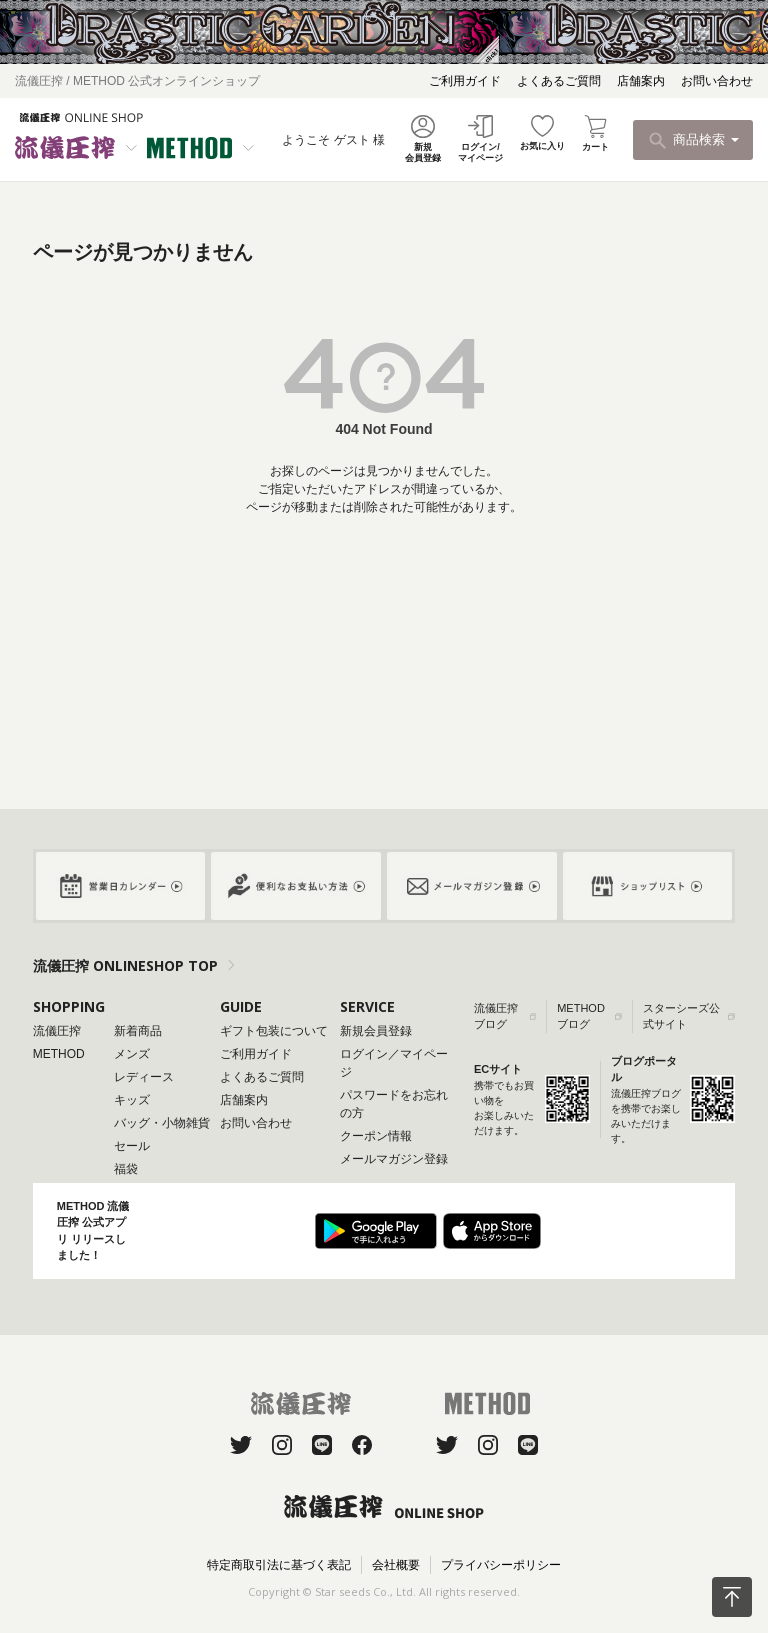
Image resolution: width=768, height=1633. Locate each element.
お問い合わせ (717, 81)
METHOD (59, 1054)
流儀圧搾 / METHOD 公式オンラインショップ (137, 81)
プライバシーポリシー (501, 1565)
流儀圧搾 (57, 1031)
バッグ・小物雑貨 (162, 1123)
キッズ (132, 1100)
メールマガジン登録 (394, 1159)
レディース (144, 1077)
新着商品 (138, 1031)
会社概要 (396, 1565)
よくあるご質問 (559, 81)
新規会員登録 (376, 1031)
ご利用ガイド (465, 81)
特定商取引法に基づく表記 (279, 1565)
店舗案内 (641, 81)
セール (132, 1146)
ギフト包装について (274, 1031)
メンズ (132, 1054)
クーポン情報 (376, 1136)
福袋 (126, 1169)
